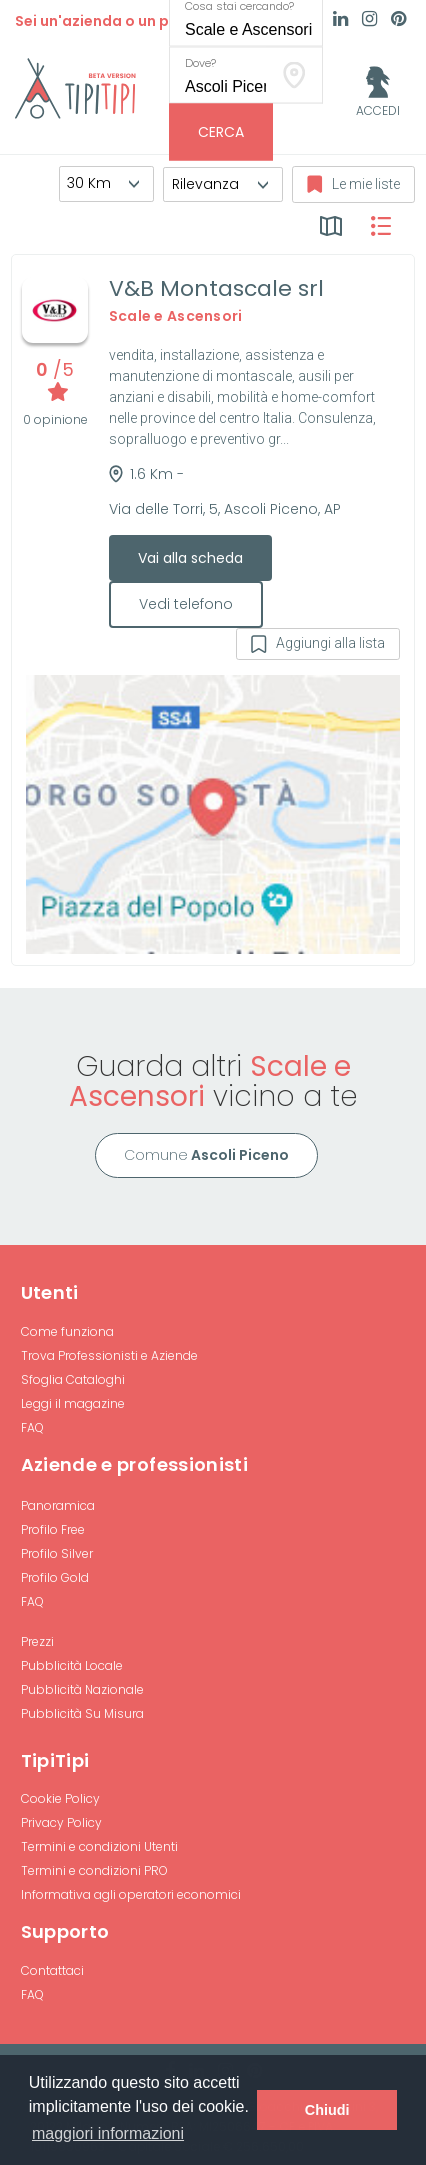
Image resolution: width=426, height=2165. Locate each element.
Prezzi (37, 1641)
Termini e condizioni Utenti (99, 1846)
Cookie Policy (60, 1798)
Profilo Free (53, 1529)
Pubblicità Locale (72, 1665)
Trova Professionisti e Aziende (109, 1355)
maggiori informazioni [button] (108, 2133)
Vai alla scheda (190, 558)
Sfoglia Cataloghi (73, 1379)
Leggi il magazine (73, 1403)
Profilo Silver (57, 1553)
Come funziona (67, 1331)
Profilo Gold (55, 1577)
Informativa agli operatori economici (131, 1894)
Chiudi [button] (327, 2110)
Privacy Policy (61, 1822)
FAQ (32, 1427)
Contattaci (52, 1970)
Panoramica (58, 1505)
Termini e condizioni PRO (94, 1870)
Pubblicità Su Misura (82, 1713)
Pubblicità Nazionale (82, 1689)
